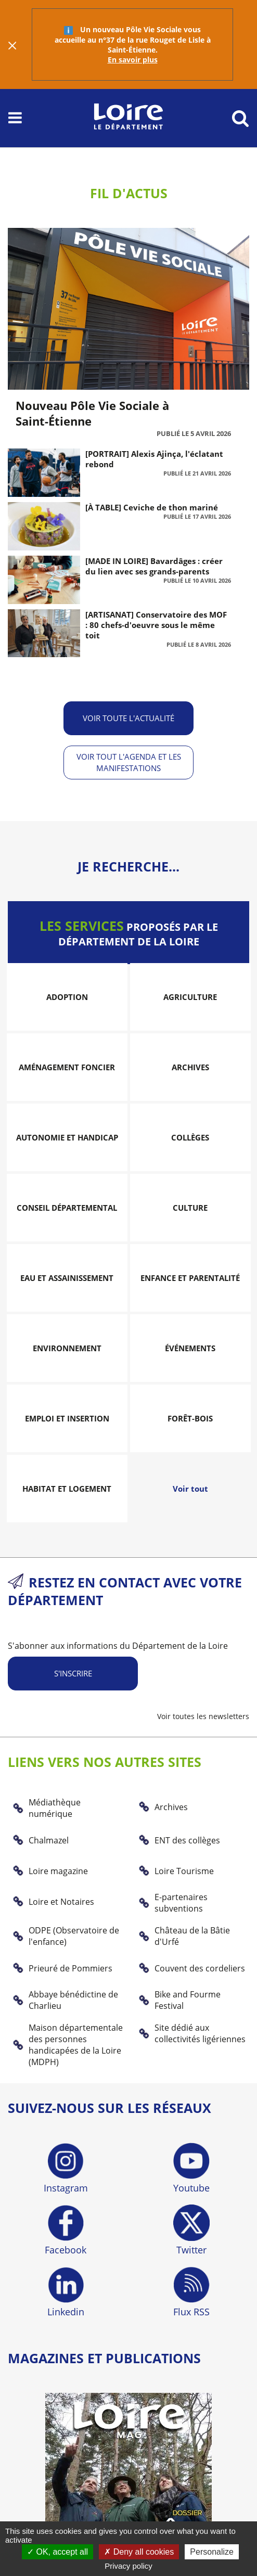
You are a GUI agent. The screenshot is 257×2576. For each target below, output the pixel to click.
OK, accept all (57, 2551)
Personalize (212, 2551)
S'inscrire (73, 1673)
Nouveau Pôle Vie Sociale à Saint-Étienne (92, 413)
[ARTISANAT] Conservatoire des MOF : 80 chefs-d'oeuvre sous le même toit (156, 624)
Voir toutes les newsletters (203, 1716)
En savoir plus (133, 60)
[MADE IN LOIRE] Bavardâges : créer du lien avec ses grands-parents (154, 566)
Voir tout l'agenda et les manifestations (128, 762)
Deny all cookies (139, 2551)
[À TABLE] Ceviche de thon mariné (151, 507)
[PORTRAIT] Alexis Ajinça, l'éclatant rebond (154, 458)
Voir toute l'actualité (128, 718)
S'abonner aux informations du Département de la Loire (118, 1645)
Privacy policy (128, 2565)
